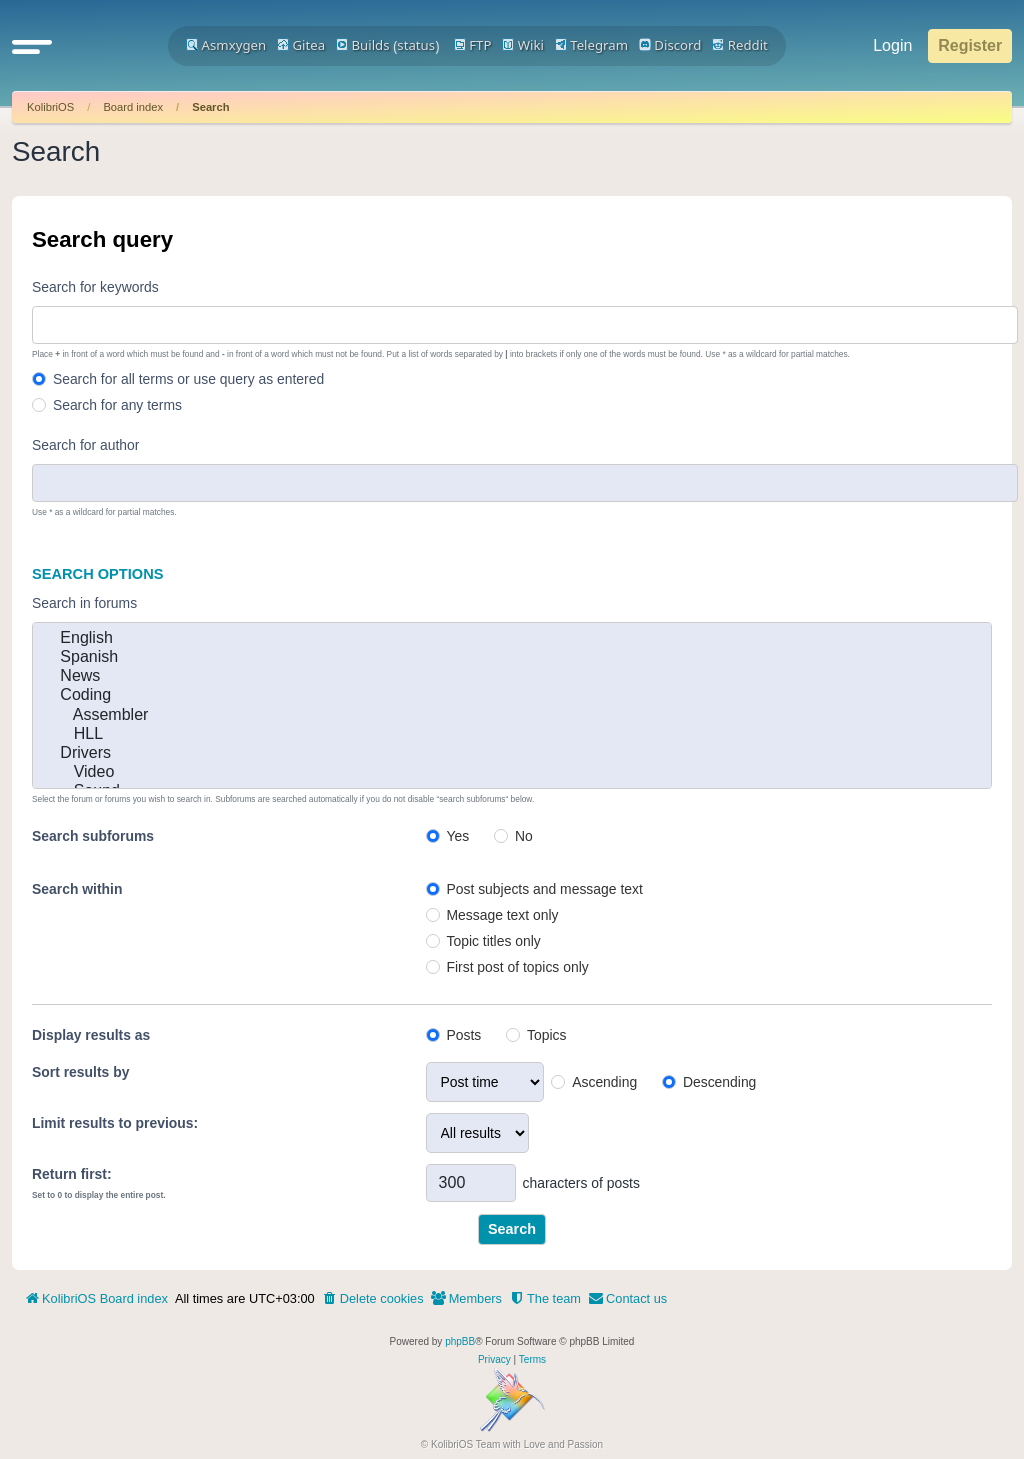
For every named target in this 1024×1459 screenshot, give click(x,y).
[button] (32, 46)
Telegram (591, 45)
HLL (512, 734)
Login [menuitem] (892, 45)
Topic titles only (493, 941)
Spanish (512, 657)
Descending (719, 1082)
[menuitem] (373, 1299)
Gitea (301, 45)
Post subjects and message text (544, 889)
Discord (670, 45)
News (512, 676)
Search (210, 107)
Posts (463, 1035)
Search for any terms (117, 405)
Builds (362, 45)
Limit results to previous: (115, 1123)
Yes (457, 836)
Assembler (512, 715)
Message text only (502, 915)
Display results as (91, 1035)
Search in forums (84, 603)
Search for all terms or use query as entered (188, 379)
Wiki (523, 45)
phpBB (460, 1341)
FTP (473, 45)
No (524, 836)
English (512, 638)
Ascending (604, 1082)
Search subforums (93, 836)
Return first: (72, 1174)
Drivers (512, 753)
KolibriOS (50, 107)
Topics (546, 1035)
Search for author (85, 445)
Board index (133, 107)
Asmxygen (226, 45)
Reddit (740, 45)
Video (512, 772)
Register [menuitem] (970, 45)
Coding (512, 695)
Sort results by (80, 1072)
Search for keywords (95, 287)
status (416, 45)
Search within (77, 889)
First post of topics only (517, 967)
